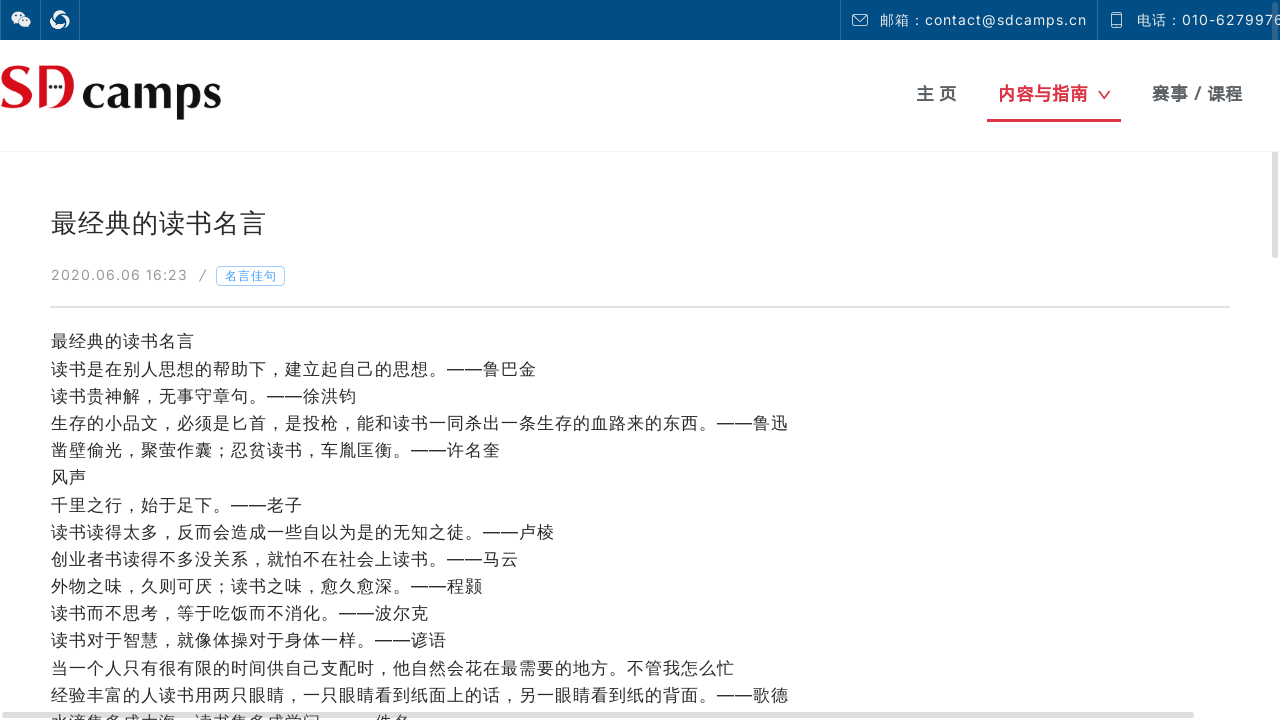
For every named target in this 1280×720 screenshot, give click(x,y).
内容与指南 (1054, 93)
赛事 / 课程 (1197, 93)
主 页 (936, 93)
